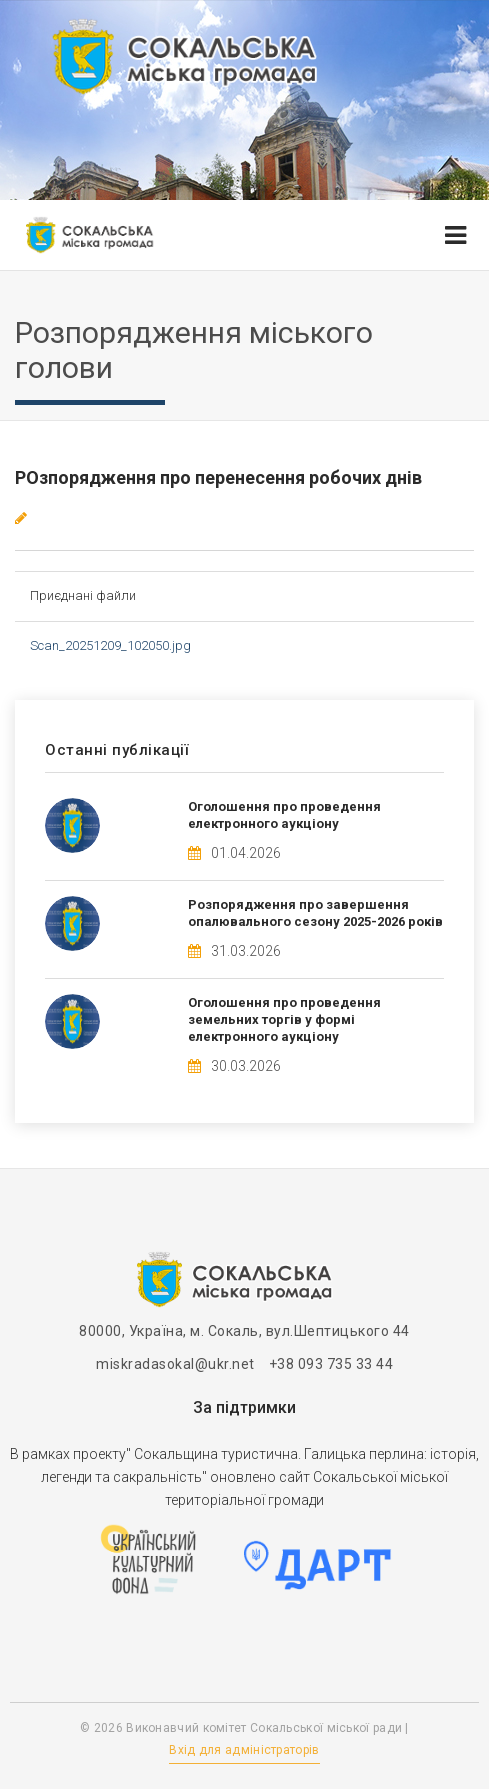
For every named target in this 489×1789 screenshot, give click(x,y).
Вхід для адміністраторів (244, 1750)
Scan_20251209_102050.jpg (110, 645)
